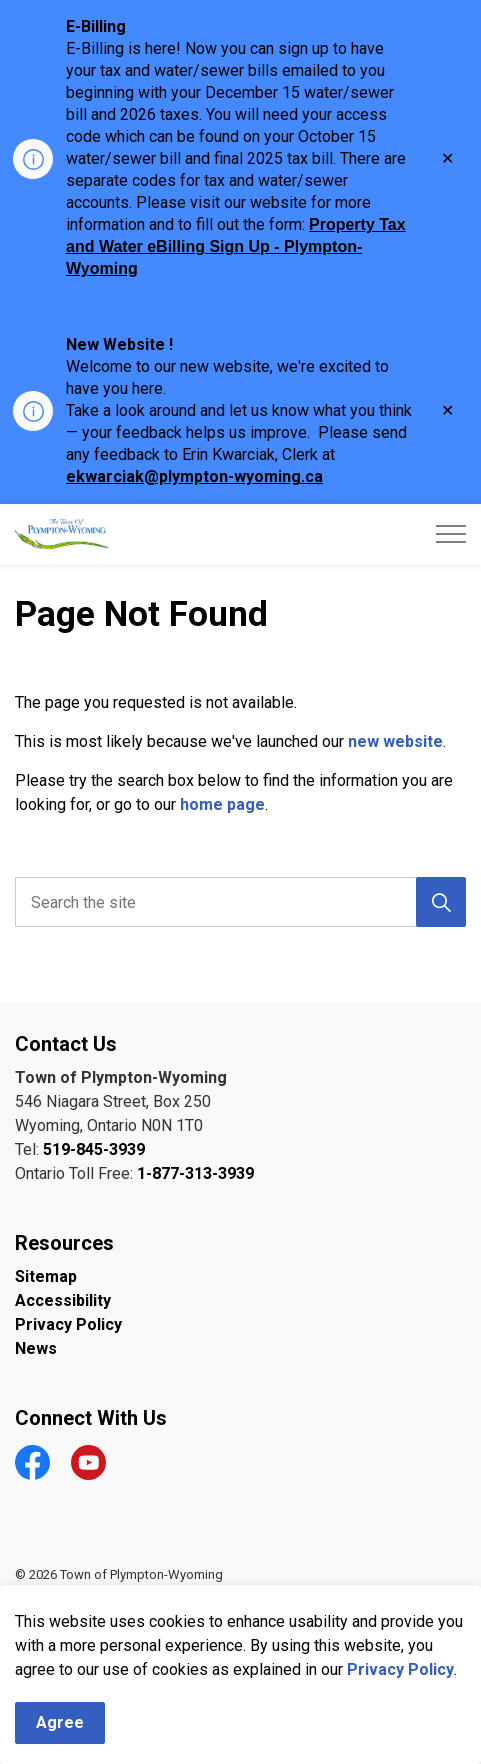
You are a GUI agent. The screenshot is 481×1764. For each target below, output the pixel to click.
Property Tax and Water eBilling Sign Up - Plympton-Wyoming (236, 246)
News (36, 1348)
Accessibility (63, 1300)
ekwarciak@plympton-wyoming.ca (194, 476)
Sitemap (46, 1276)
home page (222, 804)
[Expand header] (451, 534)
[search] (238, 902)
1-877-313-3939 (195, 1173)
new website (395, 741)
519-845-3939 (94, 1149)
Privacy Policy (400, 1693)
